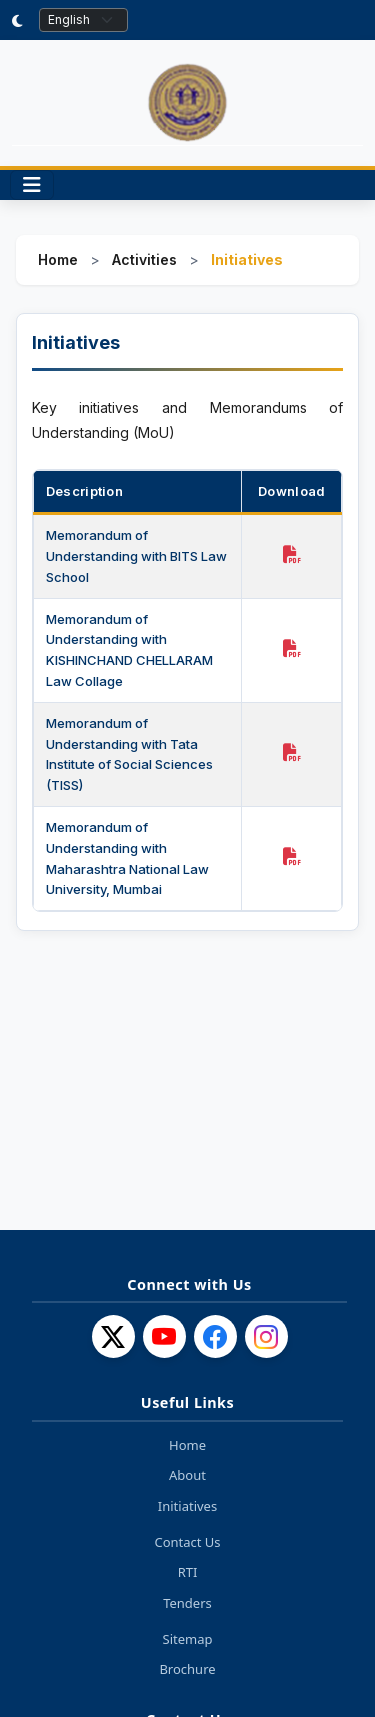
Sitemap (188, 1639)
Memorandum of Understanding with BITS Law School (136, 556)
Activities (144, 259)
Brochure (187, 1669)
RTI (188, 1572)
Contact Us (187, 1542)
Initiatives (187, 1506)
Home (58, 259)
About (187, 1475)
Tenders (187, 1603)
